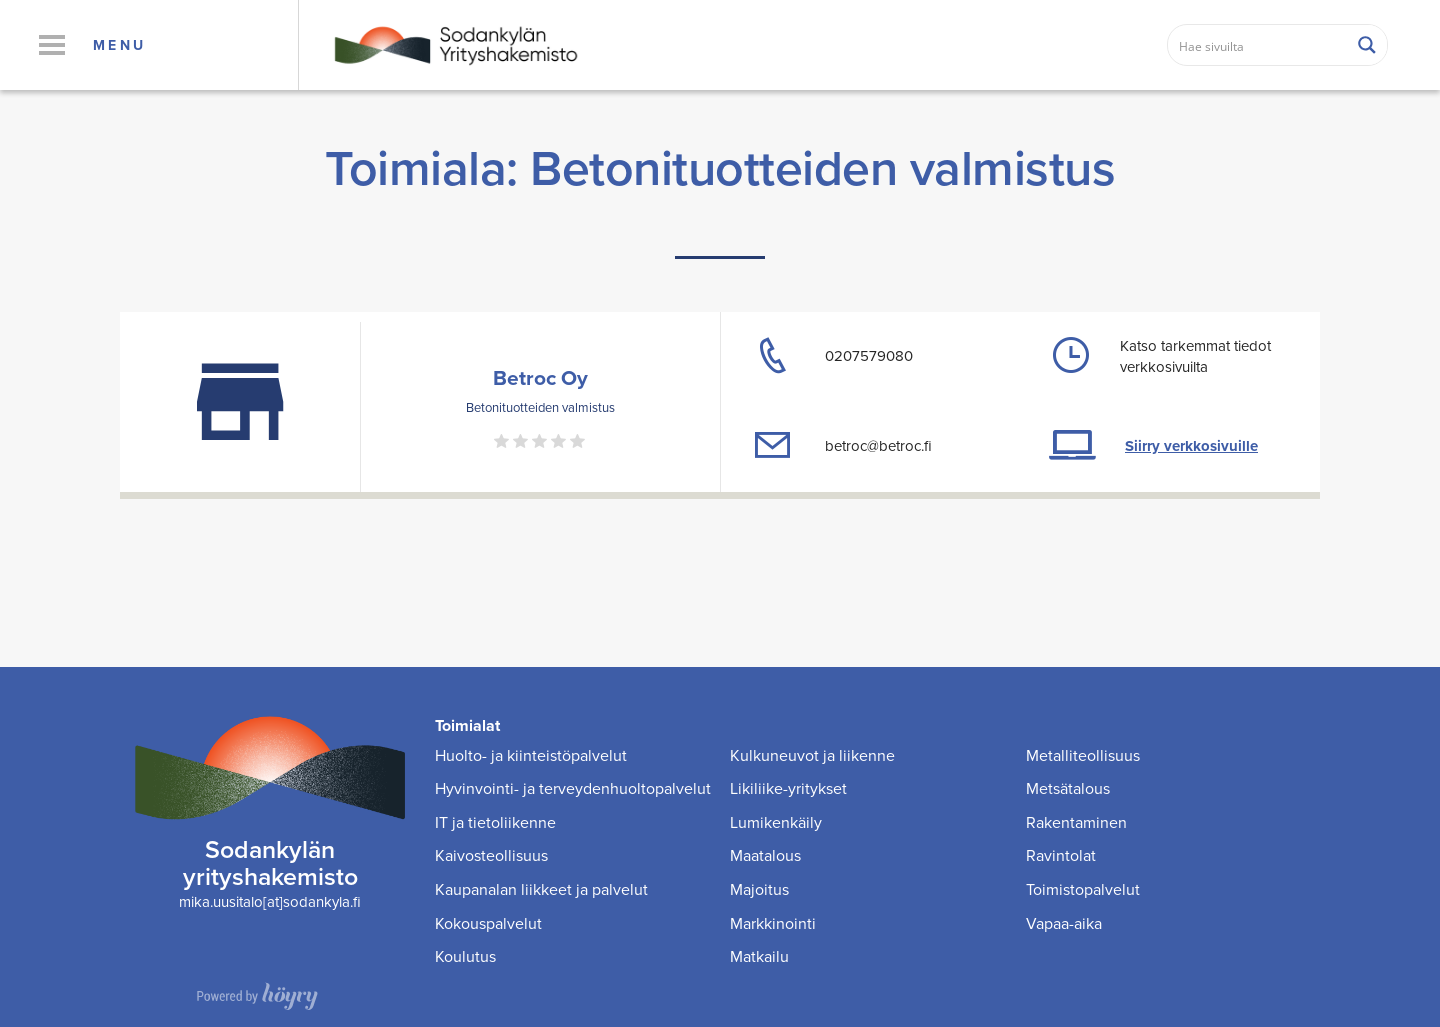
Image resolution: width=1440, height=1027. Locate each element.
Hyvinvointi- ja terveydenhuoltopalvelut (573, 788)
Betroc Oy (540, 377)
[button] (51, 45)
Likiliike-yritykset (788, 788)
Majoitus (759, 889)
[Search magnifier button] (1367, 45)
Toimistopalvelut (1083, 889)
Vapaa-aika (1064, 923)
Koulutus (465, 956)
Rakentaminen (1076, 822)
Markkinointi (773, 923)
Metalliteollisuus (1083, 755)
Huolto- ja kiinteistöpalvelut (531, 755)
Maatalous (765, 855)
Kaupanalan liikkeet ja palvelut (541, 889)
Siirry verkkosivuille (1191, 446)
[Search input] (1258, 45)
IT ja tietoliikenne (495, 822)
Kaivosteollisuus (491, 855)
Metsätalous (1068, 788)
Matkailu (759, 956)
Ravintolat (1061, 855)
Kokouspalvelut (488, 923)
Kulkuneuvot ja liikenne (812, 755)
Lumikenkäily (776, 822)
